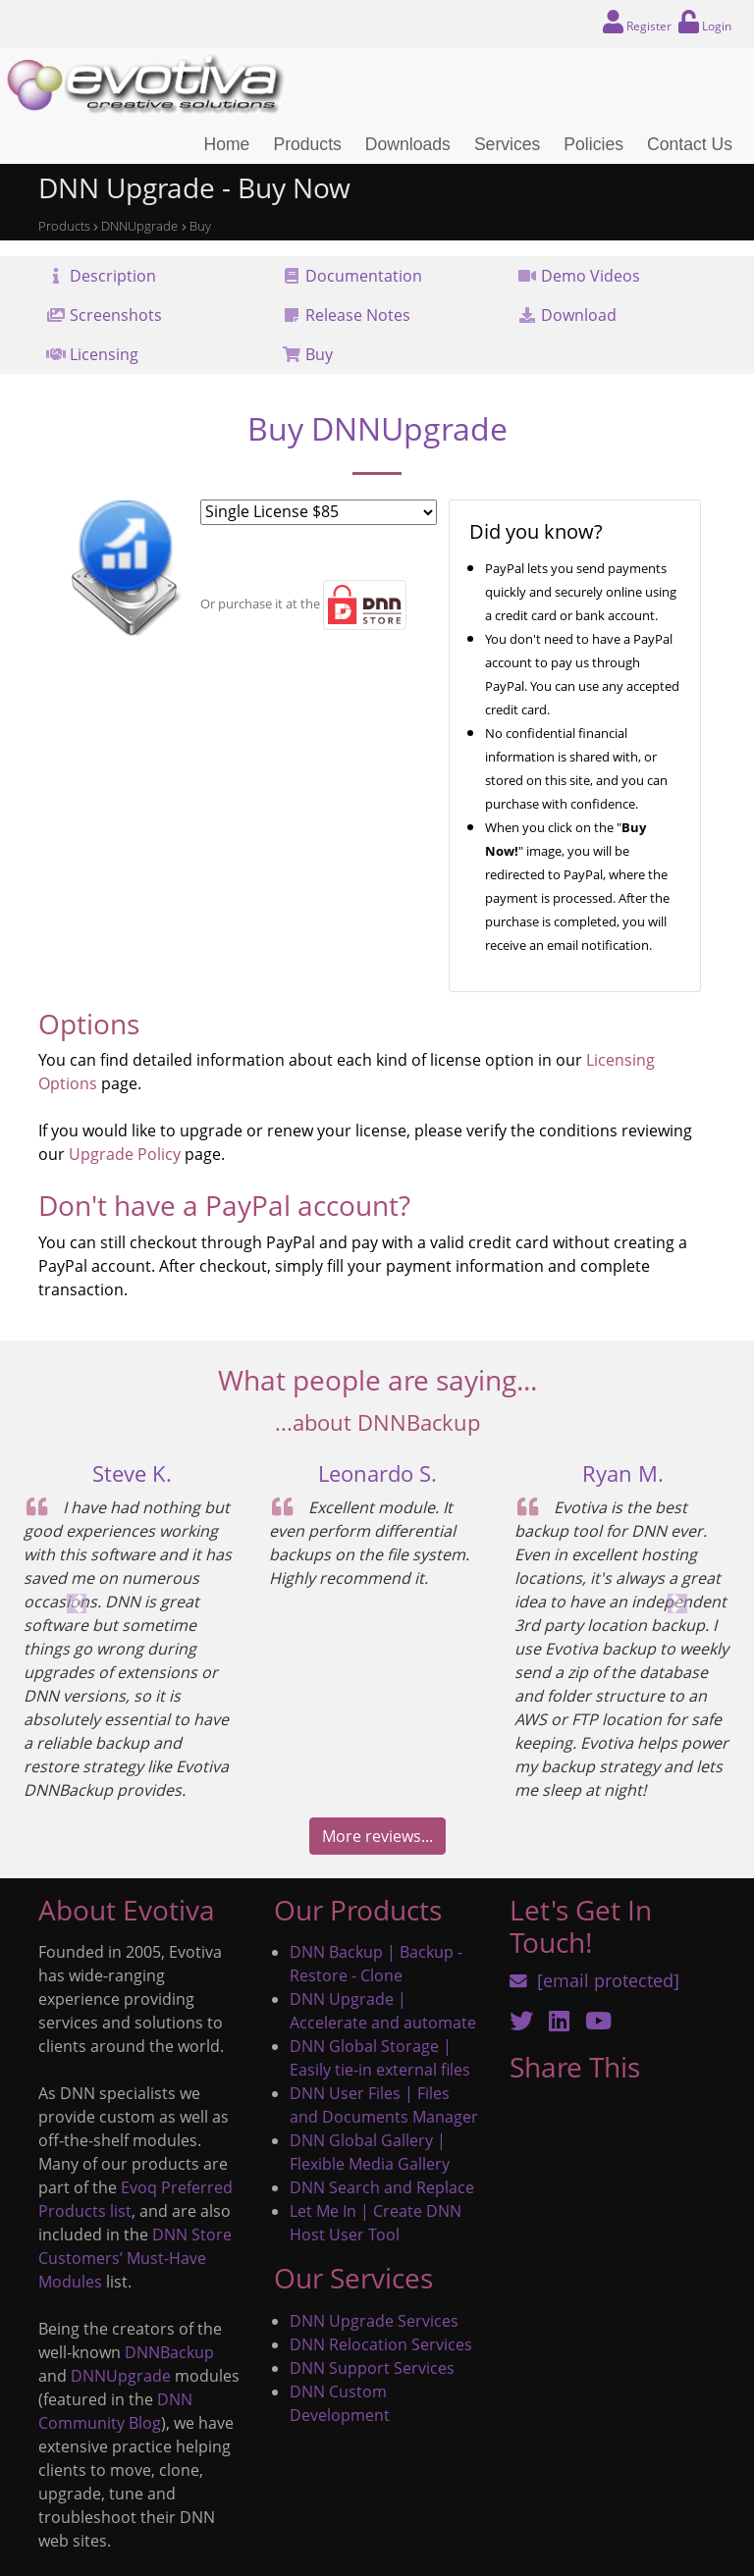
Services (507, 144)
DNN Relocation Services (381, 2344)
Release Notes (357, 315)
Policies (593, 144)
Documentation (363, 276)
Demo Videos (590, 276)
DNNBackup (169, 2352)
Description (113, 276)
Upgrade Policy (125, 1154)
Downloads (408, 144)
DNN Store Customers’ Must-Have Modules (135, 2258)
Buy (319, 354)
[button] (77, 1602)
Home (226, 144)
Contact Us (689, 144)
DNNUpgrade (121, 2376)
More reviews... (377, 1836)
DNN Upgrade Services (374, 2321)
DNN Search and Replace (382, 2187)
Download (579, 315)
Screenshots (116, 315)
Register (639, 22)
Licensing (104, 354)
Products (307, 144)
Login (704, 22)
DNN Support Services (372, 2368)
